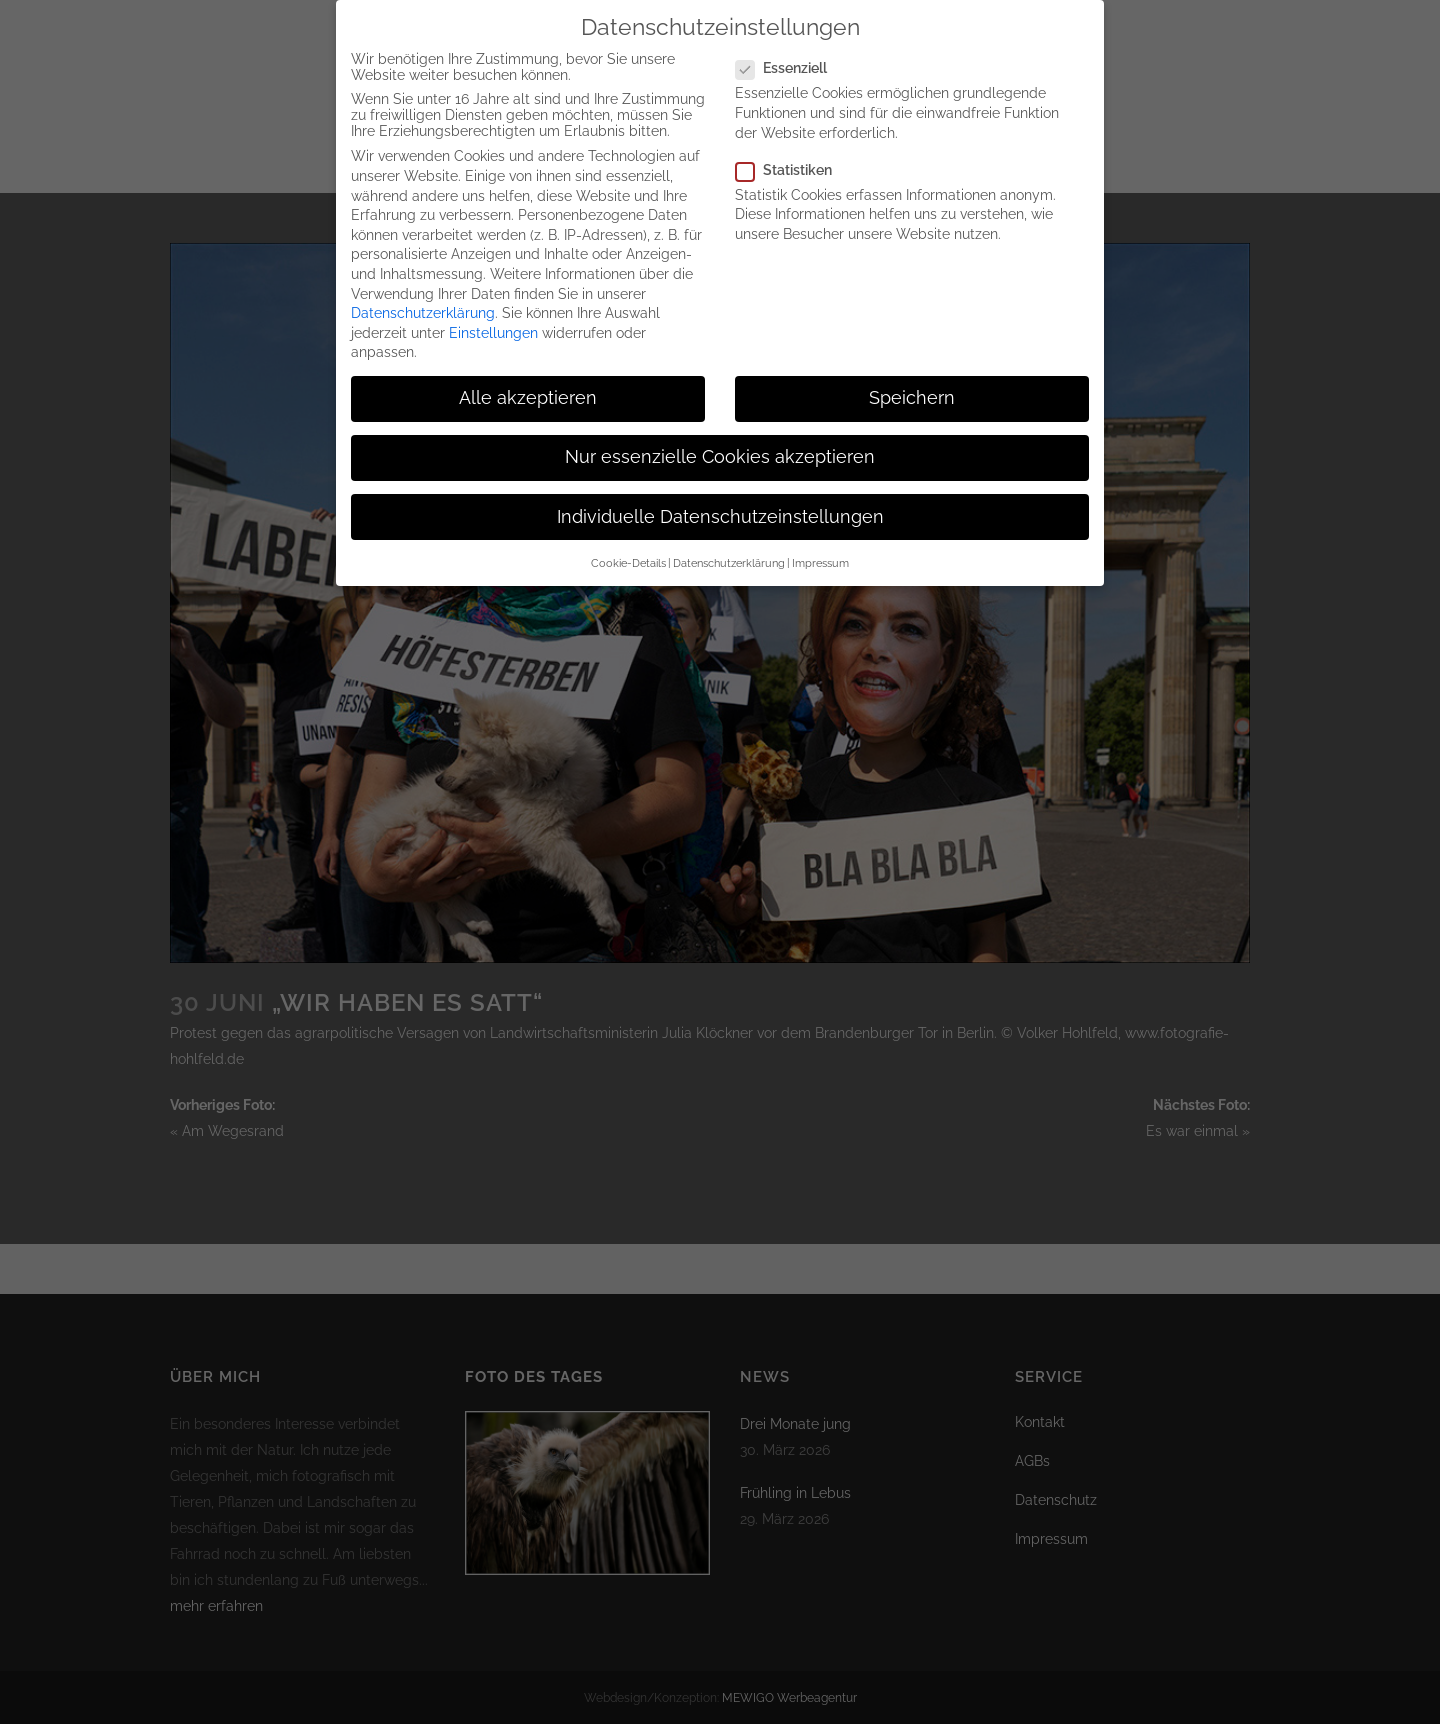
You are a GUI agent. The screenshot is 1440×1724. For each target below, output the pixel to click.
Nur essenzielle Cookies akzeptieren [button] (720, 450)
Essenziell (789, 61)
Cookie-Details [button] (628, 555)
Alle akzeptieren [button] (528, 391)
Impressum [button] (820, 555)
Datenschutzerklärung (423, 305)
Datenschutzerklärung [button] (729, 555)
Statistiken (792, 162)
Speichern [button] (912, 391)
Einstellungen (493, 325)
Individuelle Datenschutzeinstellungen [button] (720, 509)
